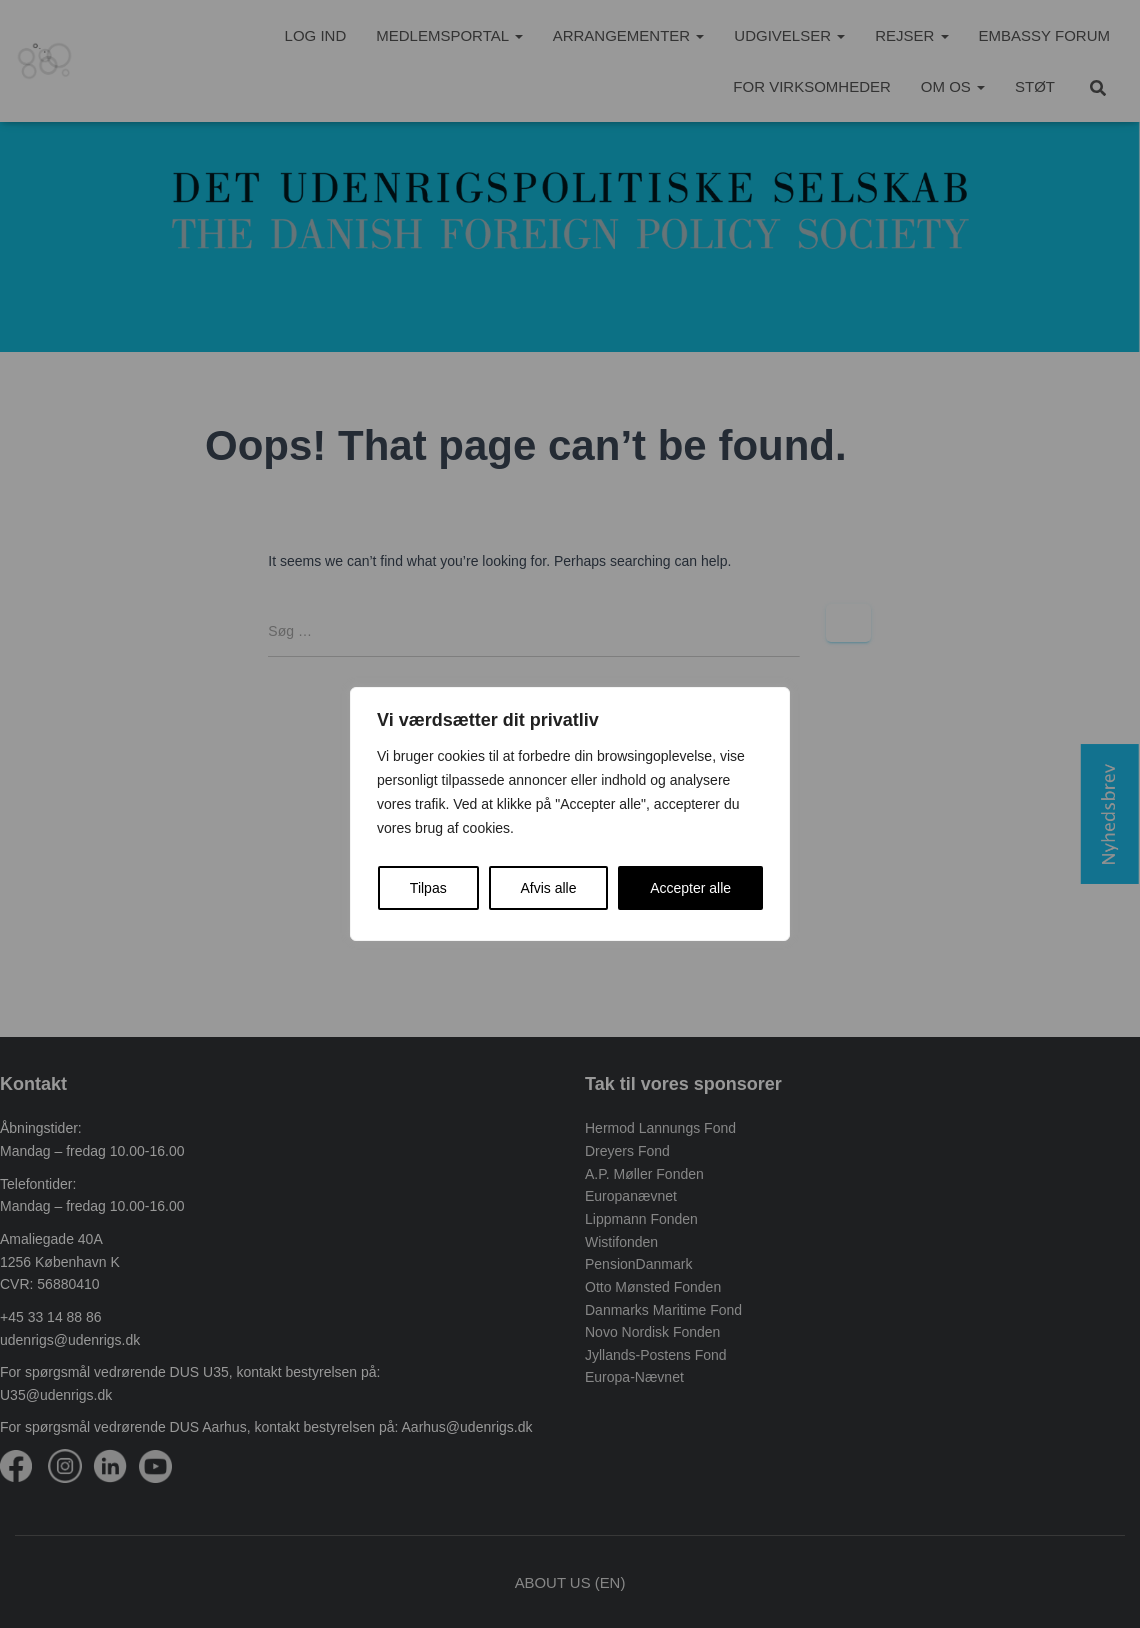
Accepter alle (690, 888)
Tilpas (428, 888)
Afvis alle (548, 888)
